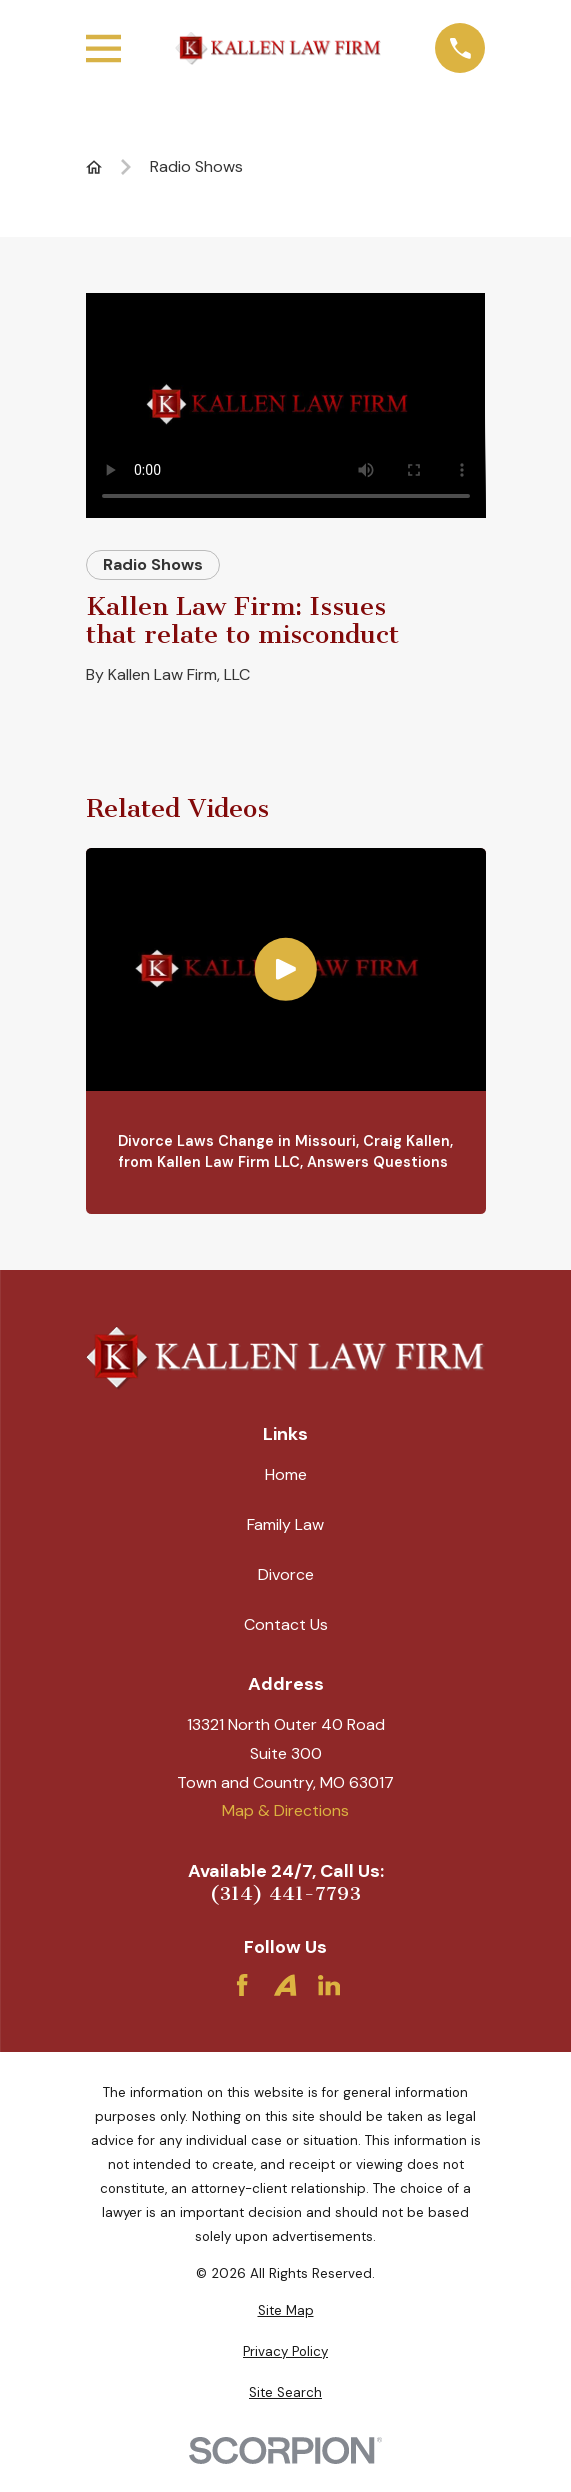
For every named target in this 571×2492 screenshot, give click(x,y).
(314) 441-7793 (285, 1894)
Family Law (285, 1524)
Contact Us (286, 1624)
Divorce (286, 1574)
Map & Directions (285, 1810)
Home (286, 1474)
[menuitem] (286, 2311)
